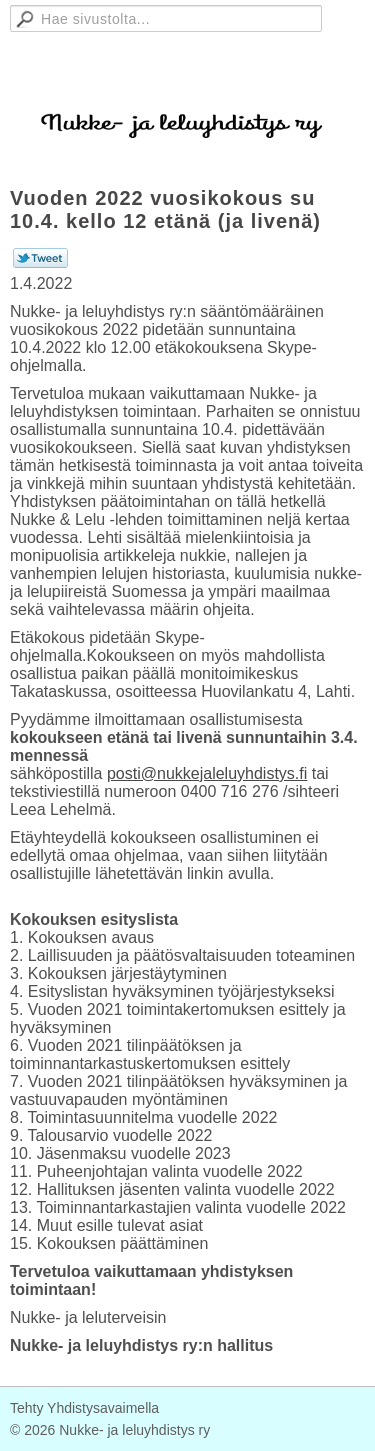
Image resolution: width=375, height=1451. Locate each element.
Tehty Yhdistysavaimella (84, 1408)
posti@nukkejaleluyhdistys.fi (207, 773)
